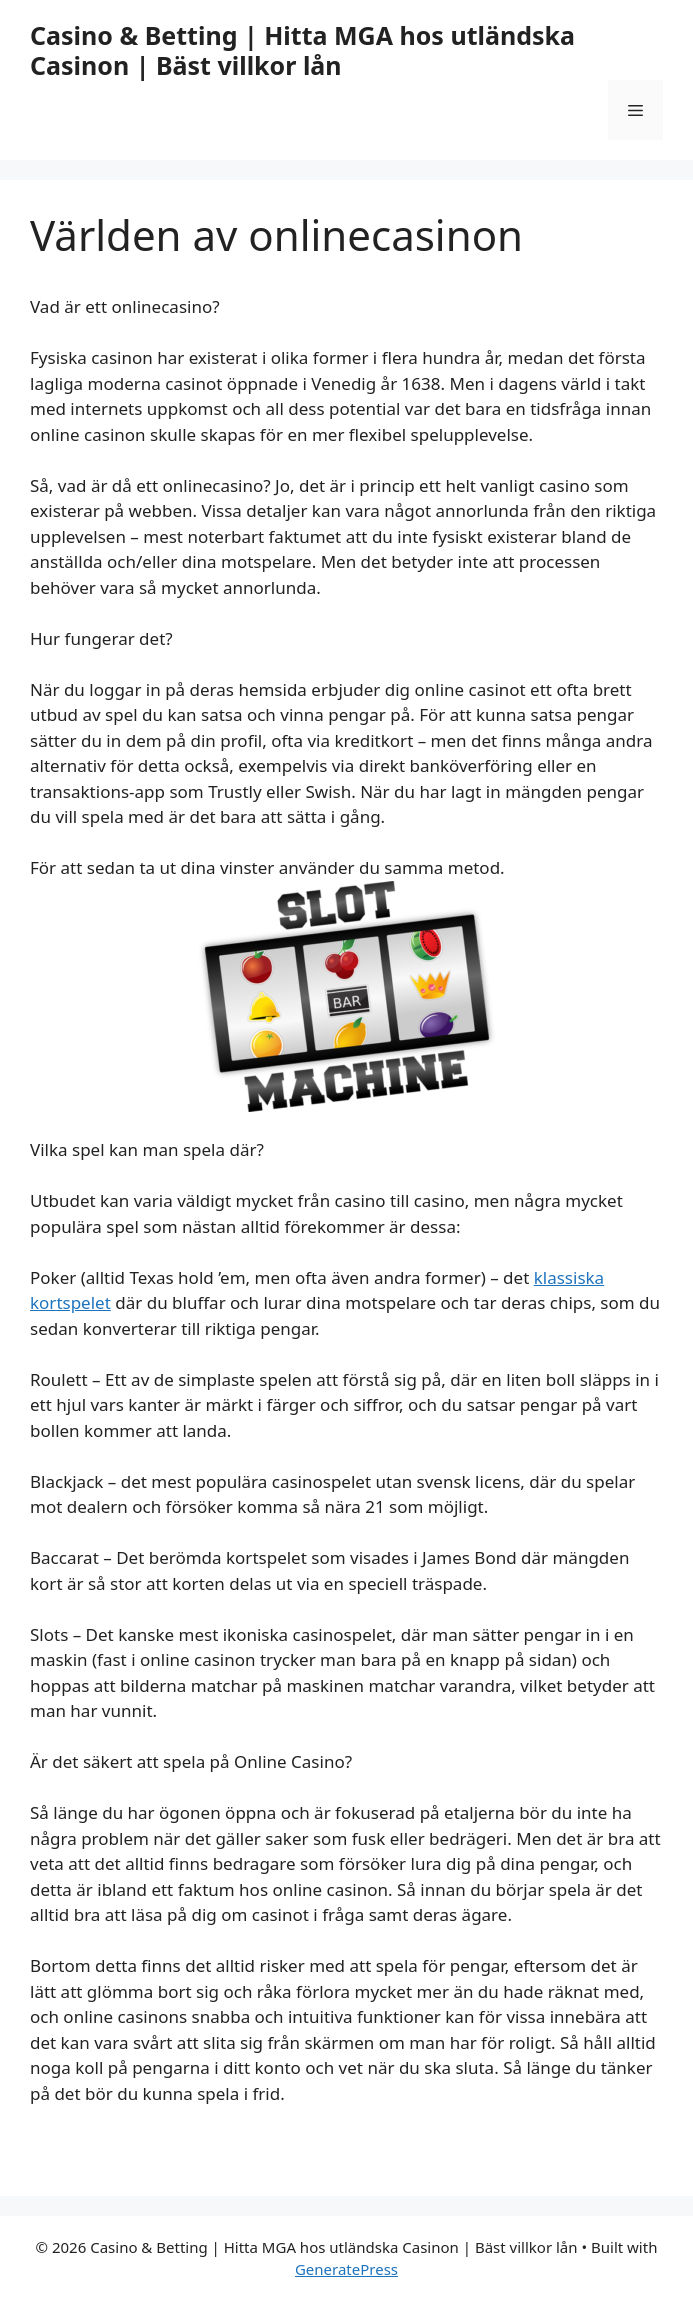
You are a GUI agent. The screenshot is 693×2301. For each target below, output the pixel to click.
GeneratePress (346, 2269)
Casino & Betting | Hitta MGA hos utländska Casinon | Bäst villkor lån (302, 50)
